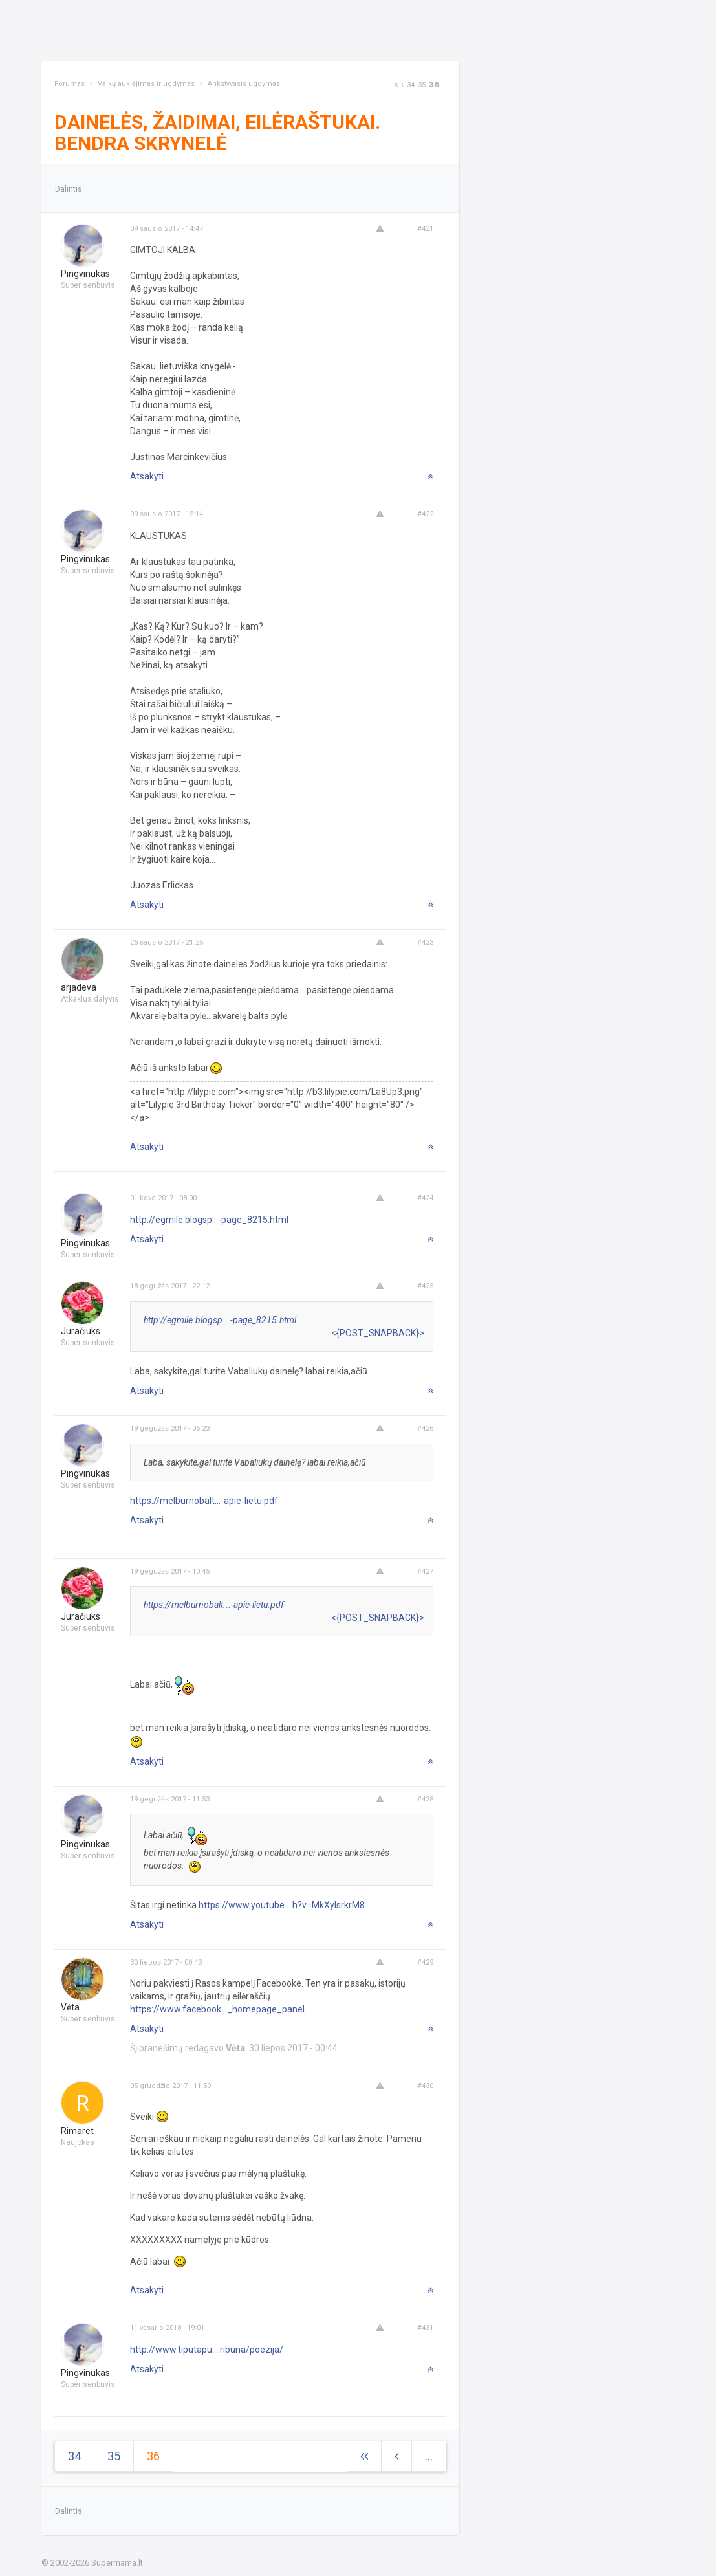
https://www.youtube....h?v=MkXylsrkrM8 (282, 1905)
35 (422, 85)
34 (411, 85)
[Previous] (402, 85)
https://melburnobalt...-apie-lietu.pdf (204, 1500)
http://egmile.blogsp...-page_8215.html (209, 1220)
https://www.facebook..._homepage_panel (217, 2009)
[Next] (396, 85)
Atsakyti (147, 476)
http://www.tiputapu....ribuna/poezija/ (206, 2349)
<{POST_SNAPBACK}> (377, 1333)
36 (434, 84)
